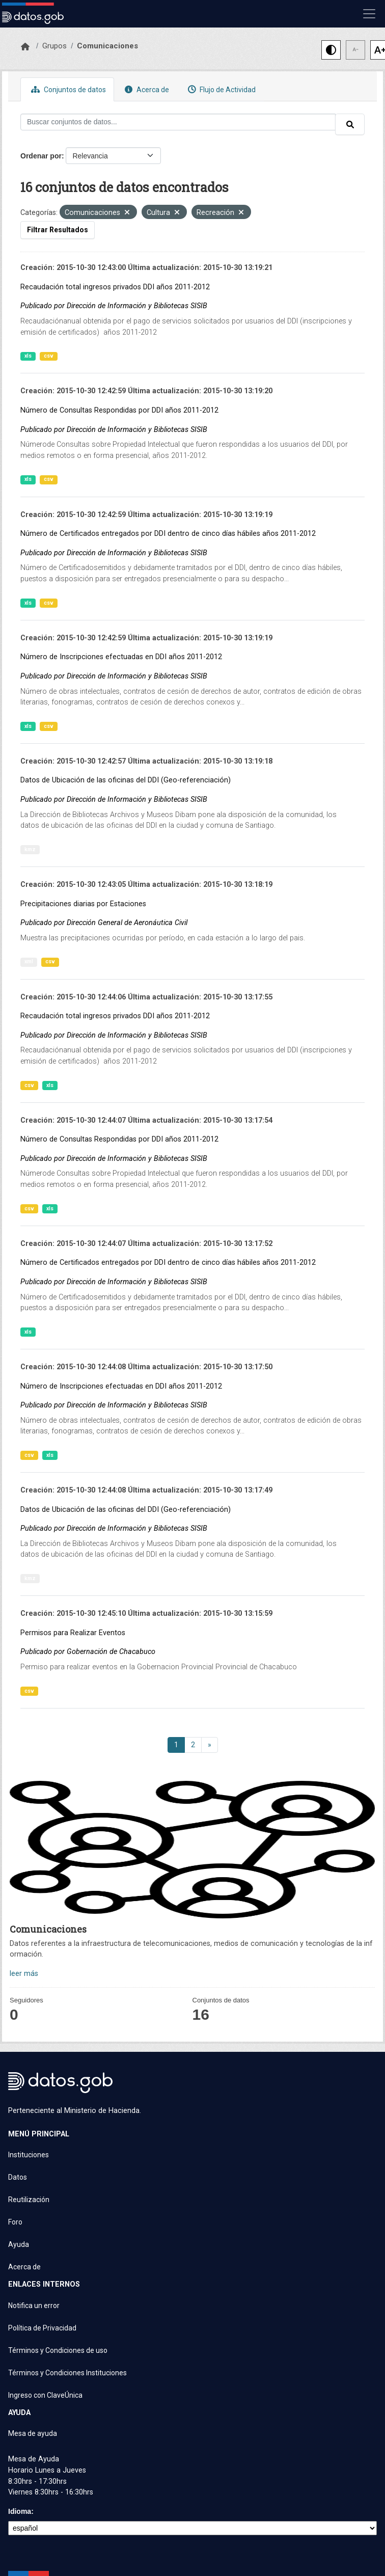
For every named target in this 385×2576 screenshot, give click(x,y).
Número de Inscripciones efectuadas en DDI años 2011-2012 (121, 657)
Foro (15, 2222)
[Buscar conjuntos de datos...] (178, 122)
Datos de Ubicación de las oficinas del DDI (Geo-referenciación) (125, 780)
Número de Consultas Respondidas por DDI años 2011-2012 (119, 410)
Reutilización (28, 2199)
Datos (17, 2177)
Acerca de (145, 89)
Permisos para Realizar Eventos (72, 1633)
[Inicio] (25, 46)
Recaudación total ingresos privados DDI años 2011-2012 (115, 287)
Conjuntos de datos (67, 89)
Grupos (54, 45)
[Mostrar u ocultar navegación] (369, 14)
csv (48, 355)
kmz (30, 849)
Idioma (19, 2511)
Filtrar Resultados (57, 230)
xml (28, 961)
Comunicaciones (107, 45)
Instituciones (28, 2155)
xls (28, 355)
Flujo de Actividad (220, 89)
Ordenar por (41, 156)
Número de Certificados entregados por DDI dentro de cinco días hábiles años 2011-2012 (168, 533)
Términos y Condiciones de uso (57, 2350)
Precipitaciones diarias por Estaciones (83, 904)
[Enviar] (350, 124)
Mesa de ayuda (32, 2433)
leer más (24, 1973)
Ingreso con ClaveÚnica (45, 2395)
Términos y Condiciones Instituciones (67, 2373)
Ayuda (18, 2244)
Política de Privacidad (42, 2328)
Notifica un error (34, 2305)
